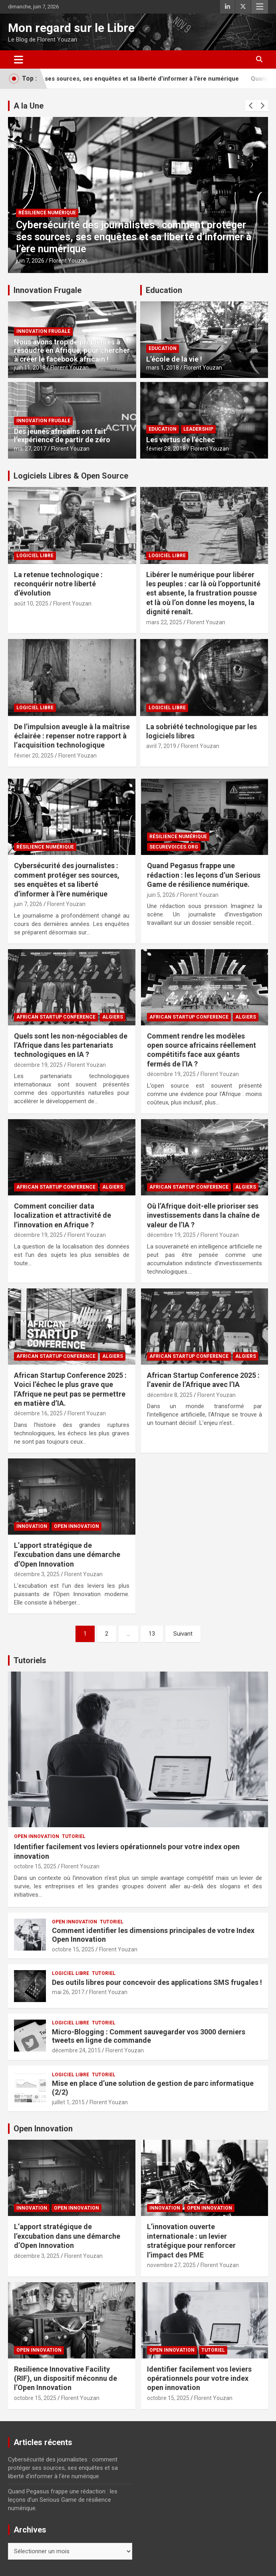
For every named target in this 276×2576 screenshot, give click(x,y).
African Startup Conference (55, 1017)
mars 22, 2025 (164, 622)
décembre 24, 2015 (76, 2050)
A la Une (29, 106)
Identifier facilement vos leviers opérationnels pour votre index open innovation (199, 2378)
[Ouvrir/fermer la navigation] (18, 59)
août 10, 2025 (31, 603)
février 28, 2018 (166, 448)
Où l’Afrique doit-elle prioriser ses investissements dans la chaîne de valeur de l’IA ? (203, 1215)
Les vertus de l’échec (180, 439)
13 (152, 1633)
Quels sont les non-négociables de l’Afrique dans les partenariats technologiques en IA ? (70, 1045)
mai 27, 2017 (30, 448)
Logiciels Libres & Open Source (71, 476)
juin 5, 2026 (161, 895)
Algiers (112, 1017)
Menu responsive (259, 7)
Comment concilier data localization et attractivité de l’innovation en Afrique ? (62, 1215)
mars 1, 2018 (162, 367)
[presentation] (250, 105)
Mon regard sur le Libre (71, 28)
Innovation (31, 1526)
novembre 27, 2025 (171, 2265)
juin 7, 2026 (30, 260)
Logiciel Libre (35, 555)
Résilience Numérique (47, 213)
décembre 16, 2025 (38, 1413)
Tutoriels (30, 1660)
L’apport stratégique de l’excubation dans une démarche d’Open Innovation (67, 1554)
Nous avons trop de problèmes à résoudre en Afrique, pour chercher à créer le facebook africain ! (72, 350)
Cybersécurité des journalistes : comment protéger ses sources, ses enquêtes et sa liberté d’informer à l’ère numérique (133, 237)
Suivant (183, 1633)
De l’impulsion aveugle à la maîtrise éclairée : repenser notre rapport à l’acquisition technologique (72, 736)
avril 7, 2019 (161, 746)
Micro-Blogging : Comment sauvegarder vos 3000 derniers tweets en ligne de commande (148, 2036)
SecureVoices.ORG (173, 847)
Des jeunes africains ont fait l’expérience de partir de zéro (62, 435)
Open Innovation (76, 1526)
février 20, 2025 (34, 755)
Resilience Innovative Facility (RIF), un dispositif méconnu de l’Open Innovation (65, 2378)
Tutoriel (73, 1836)
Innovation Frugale (47, 290)
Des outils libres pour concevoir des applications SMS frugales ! (157, 1982)
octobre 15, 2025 (35, 1866)
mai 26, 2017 (68, 1992)
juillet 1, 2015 (68, 2102)
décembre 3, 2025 (37, 1574)
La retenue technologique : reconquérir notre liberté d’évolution (58, 584)
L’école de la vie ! (174, 359)
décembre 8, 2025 (170, 1395)
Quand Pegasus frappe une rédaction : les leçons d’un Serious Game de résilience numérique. (203, 874)
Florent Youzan (68, 260)
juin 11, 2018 (30, 367)
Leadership (198, 429)
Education (164, 290)
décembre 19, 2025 (38, 1065)
